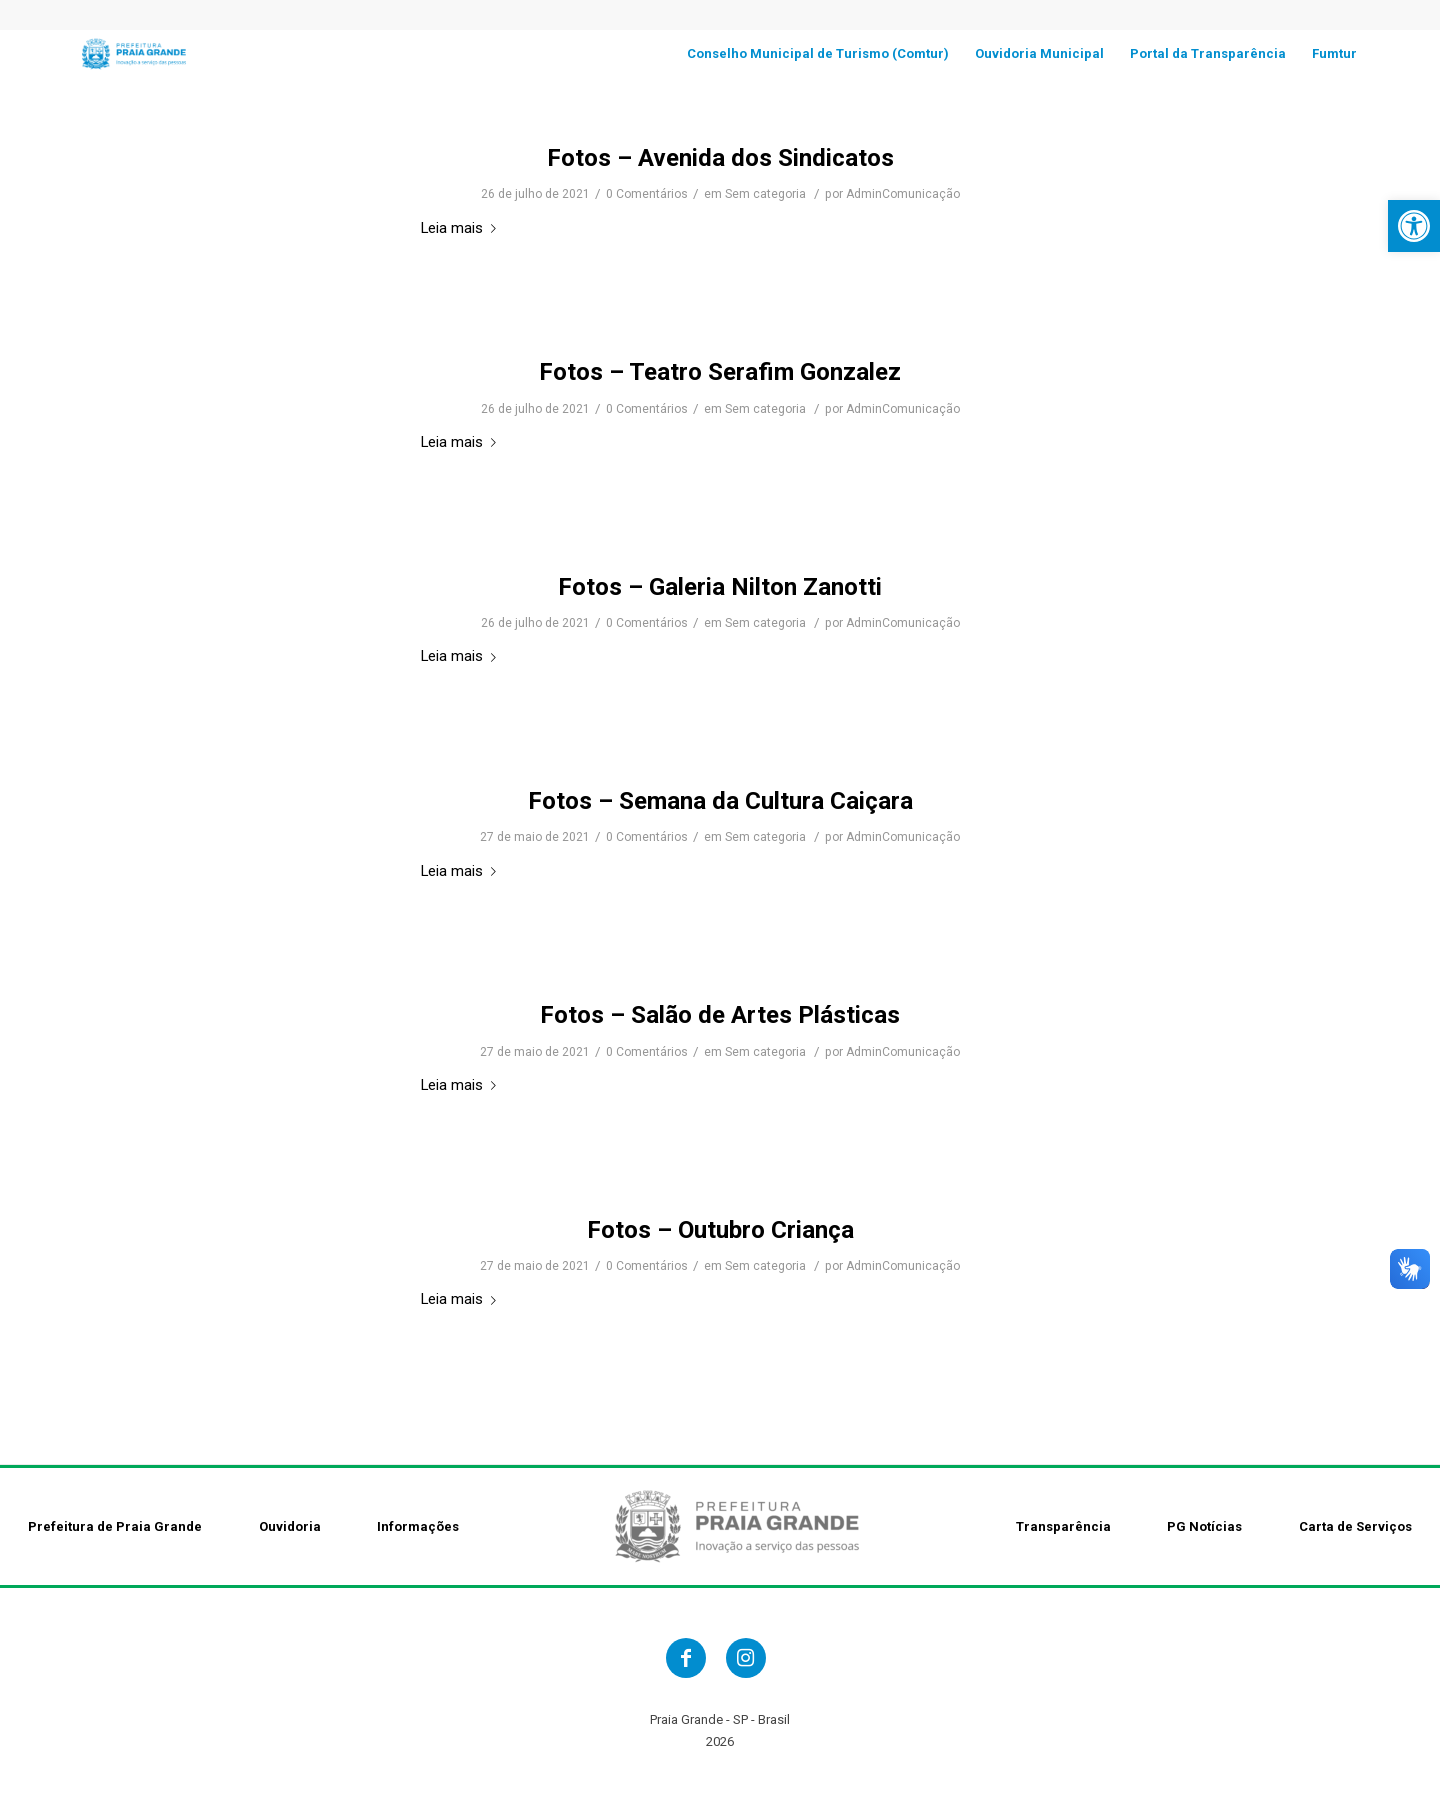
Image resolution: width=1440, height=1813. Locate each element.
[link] (1414, 226)
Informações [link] (418, 1526)
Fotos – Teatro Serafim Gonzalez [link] (720, 372)
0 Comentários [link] (647, 194)
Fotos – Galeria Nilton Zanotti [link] (720, 587)
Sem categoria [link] (765, 194)
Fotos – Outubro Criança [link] (720, 1230)
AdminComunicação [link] (903, 194)
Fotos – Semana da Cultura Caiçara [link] (720, 801)
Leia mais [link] (462, 228)
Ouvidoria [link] (290, 1526)
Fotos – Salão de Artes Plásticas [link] (720, 1015)
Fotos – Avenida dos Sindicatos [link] (720, 158)
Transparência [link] (1063, 1526)
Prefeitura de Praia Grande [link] (115, 1526)
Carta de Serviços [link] (1355, 1526)
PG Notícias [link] (1204, 1526)
